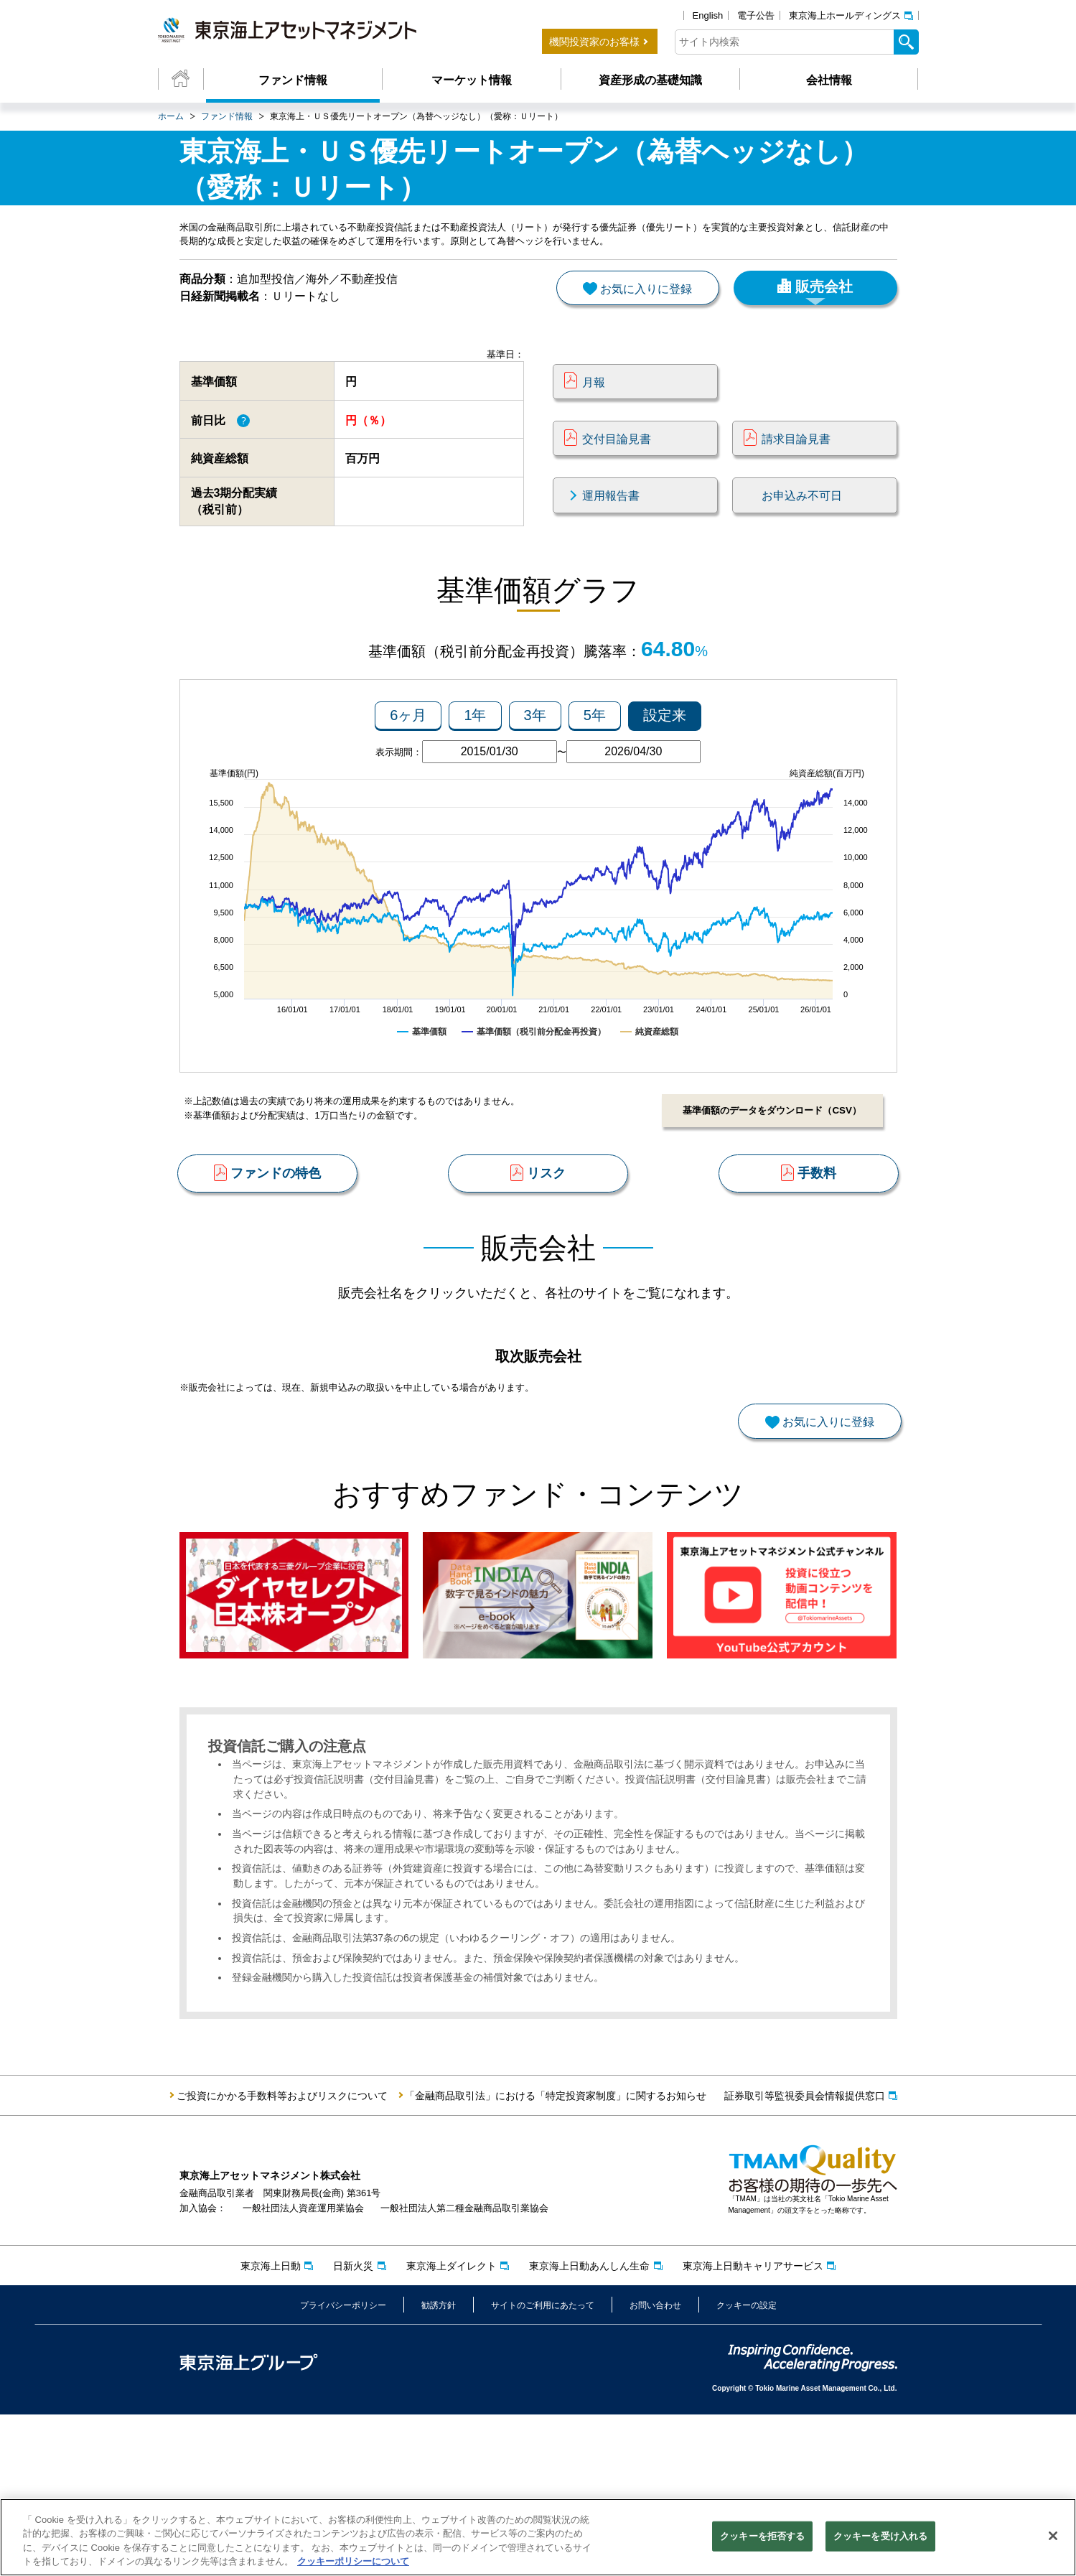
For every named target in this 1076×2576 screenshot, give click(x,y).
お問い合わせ (655, 2466)
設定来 (664, 767)
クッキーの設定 (746, 2466)
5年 (595, 767)
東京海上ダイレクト (451, 2427)
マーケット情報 (471, 80)
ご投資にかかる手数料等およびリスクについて (282, 2257)
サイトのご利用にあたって (542, 2466)
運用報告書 (611, 525)
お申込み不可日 (802, 525)
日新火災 (353, 2427)
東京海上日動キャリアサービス (753, 2427)
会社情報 (829, 80)
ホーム (171, 116)
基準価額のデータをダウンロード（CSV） (767, 1163)
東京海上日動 (270, 2427)
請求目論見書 (796, 468)
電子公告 (756, 15)
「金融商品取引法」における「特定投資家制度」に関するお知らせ (555, 2257)
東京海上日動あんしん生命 (589, 2427)
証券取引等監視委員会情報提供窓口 (804, 2257)
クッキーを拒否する (762, 2539)
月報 (593, 411)
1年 (475, 767)
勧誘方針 (438, 2466)
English (708, 15)
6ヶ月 (408, 767)
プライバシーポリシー (343, 2466)
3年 (535, 767)
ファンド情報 (292, 80)
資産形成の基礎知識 (650, 80)
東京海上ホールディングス (845, 15)
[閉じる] (1053, 2538)
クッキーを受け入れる (880, 2539)
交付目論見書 (616, 468)
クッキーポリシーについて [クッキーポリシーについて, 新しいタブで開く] (353, 2564)
